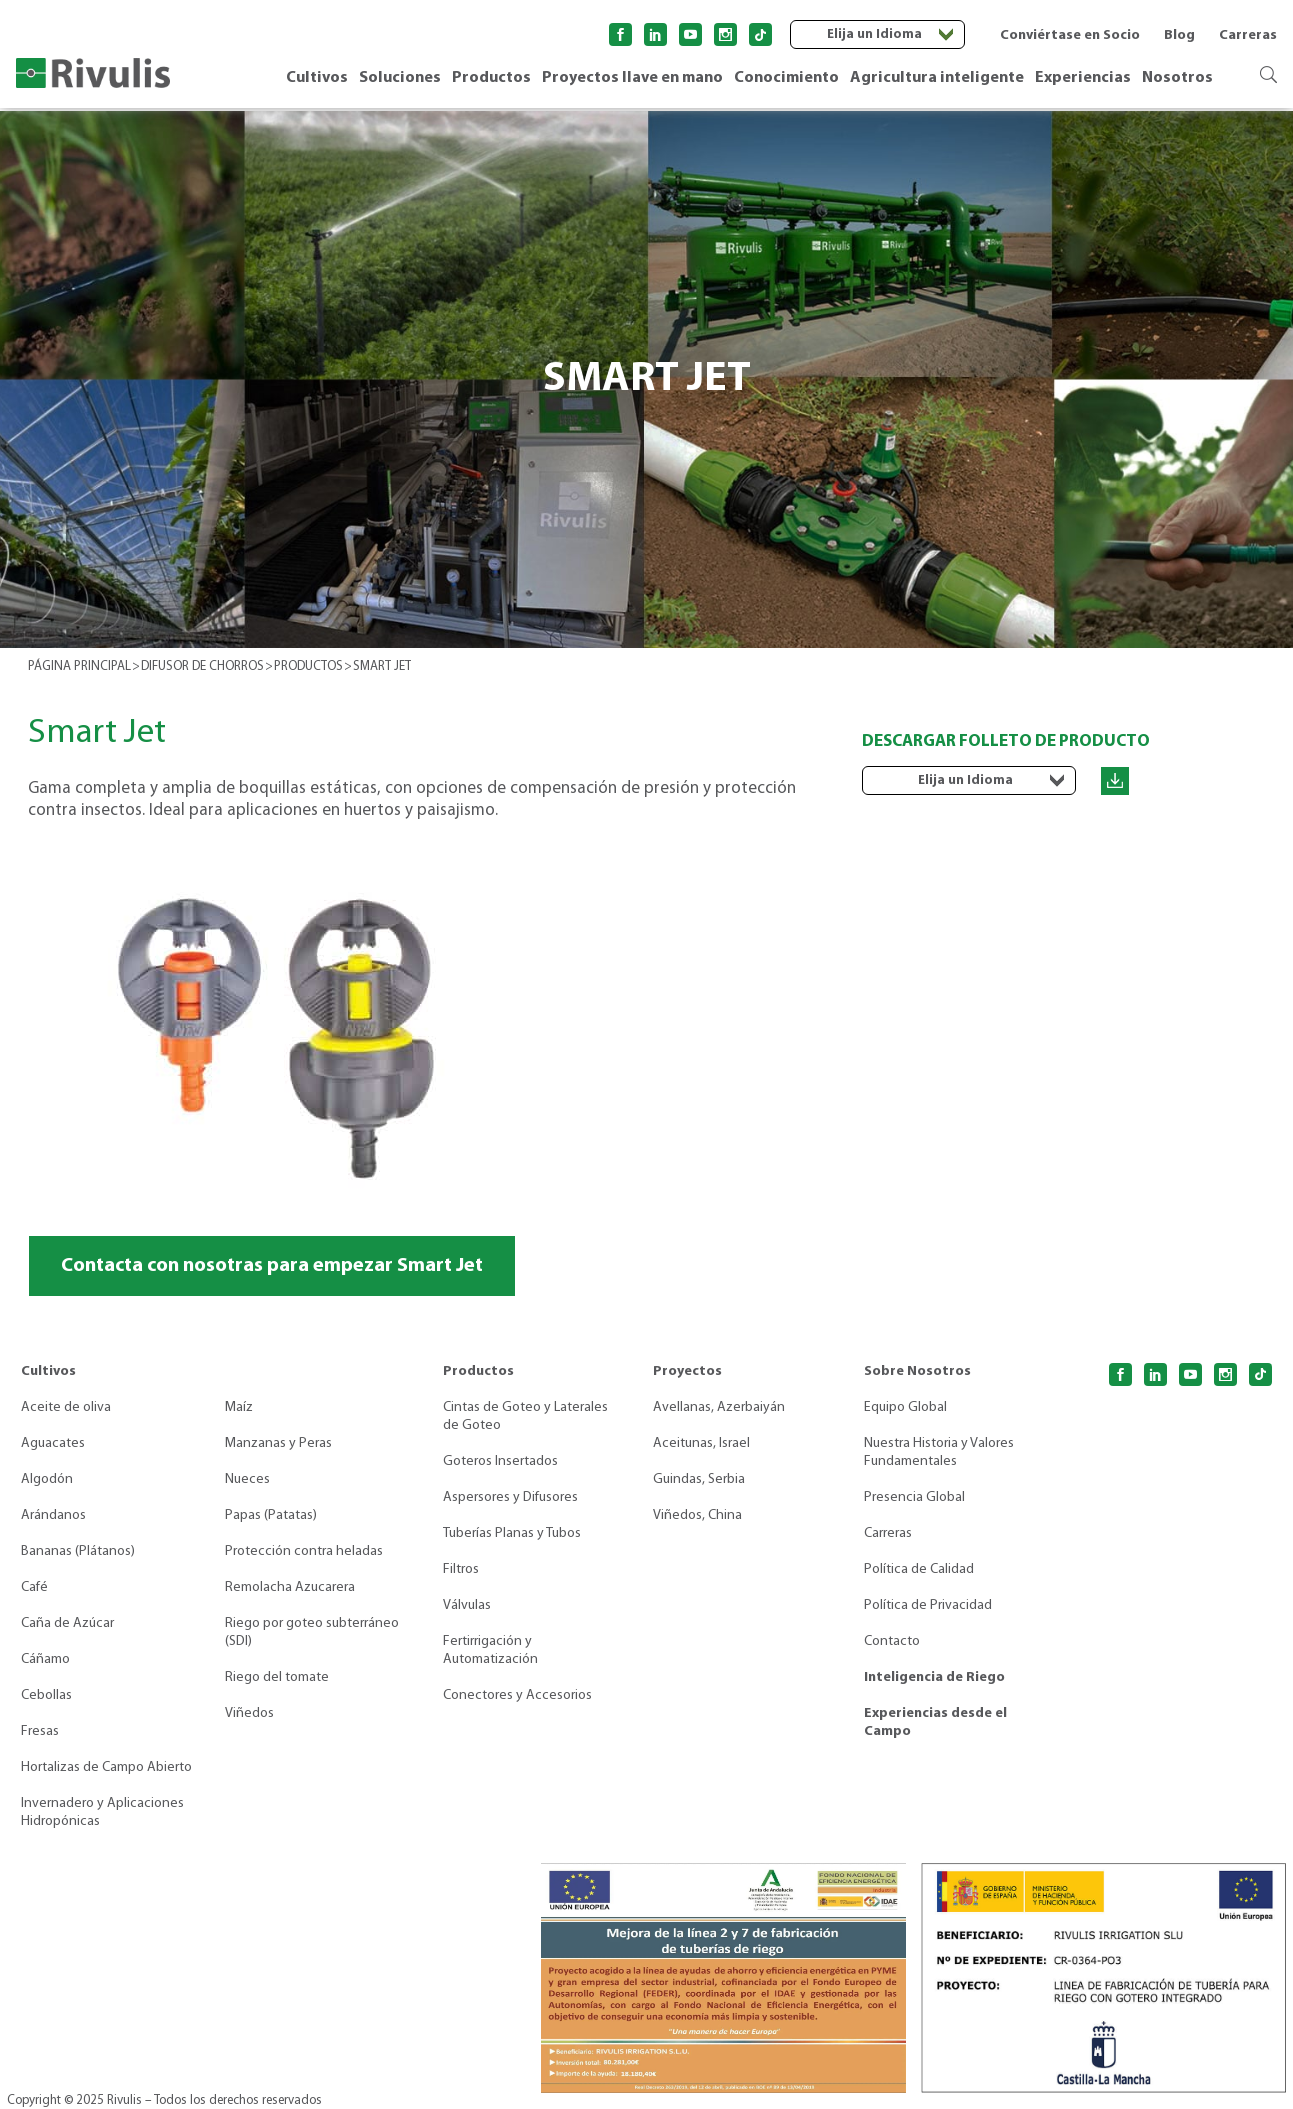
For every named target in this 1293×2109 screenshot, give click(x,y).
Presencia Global (914, 1497)
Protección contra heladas (304, 1551)
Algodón (47, 1479)
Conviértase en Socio (1070, 35)
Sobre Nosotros (917, 1371)
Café (34, 1587)
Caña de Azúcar (67, 1623)
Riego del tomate (277, 1677)
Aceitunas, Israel (701, 1443)
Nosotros (1177, 78)
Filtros (461, 1569)
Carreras (1248, 35)
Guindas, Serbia (699, 1479)
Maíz (239, 1407)
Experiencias (1083, 78)
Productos (491, 78)
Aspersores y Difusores (510, 1497)
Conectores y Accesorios (517, 1695)
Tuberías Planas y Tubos (512, 1533)
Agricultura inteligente (937, 78)
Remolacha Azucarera (290, 1587)
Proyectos (687, 1371)
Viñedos (249, 1713)
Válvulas (467, 1605)
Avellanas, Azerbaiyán (719, 1407)
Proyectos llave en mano (632, 78)
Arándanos (53, 1515)
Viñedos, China (697, 1515)
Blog (1179, 35)
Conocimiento (786, 78)
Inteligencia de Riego (934, 1677)
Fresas (40, 1731)
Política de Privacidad (928, 1605)
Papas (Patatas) (271, 1515)
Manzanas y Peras (278, 1443)
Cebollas (46, 1695)
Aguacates (53, 1443)
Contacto (892, 1641)
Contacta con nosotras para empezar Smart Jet (272, 1266)
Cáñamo (45, 1659)
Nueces (247, 1479)
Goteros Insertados (500, 1461)
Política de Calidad (919, 1569)
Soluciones (400, 78)
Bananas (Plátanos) (78, 1551)
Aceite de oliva (66, 1407)
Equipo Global (905, 1407)
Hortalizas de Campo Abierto (106, 1767)
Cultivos (317, 78)
